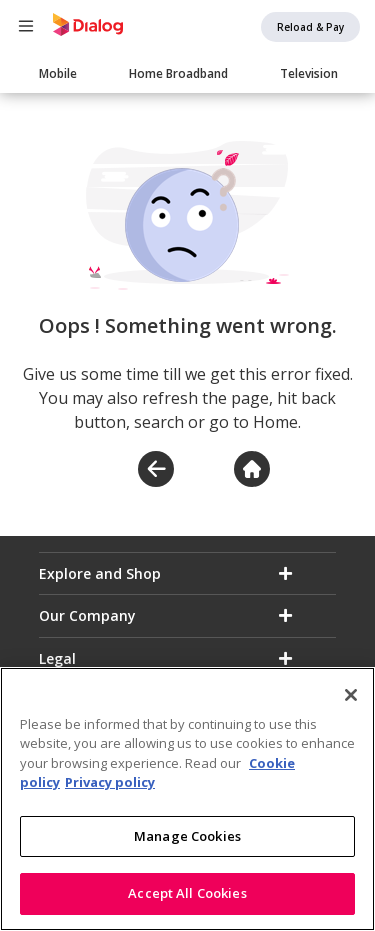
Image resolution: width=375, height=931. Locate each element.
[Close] (351, 696)
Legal (57, 658)
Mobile (58, 73)
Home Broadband (178, 73)
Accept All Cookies (187, 895)
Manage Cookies (187, 837)
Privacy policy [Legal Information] (110, 783)
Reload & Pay (310, 27)
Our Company (87, 615)
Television (309, 73)
